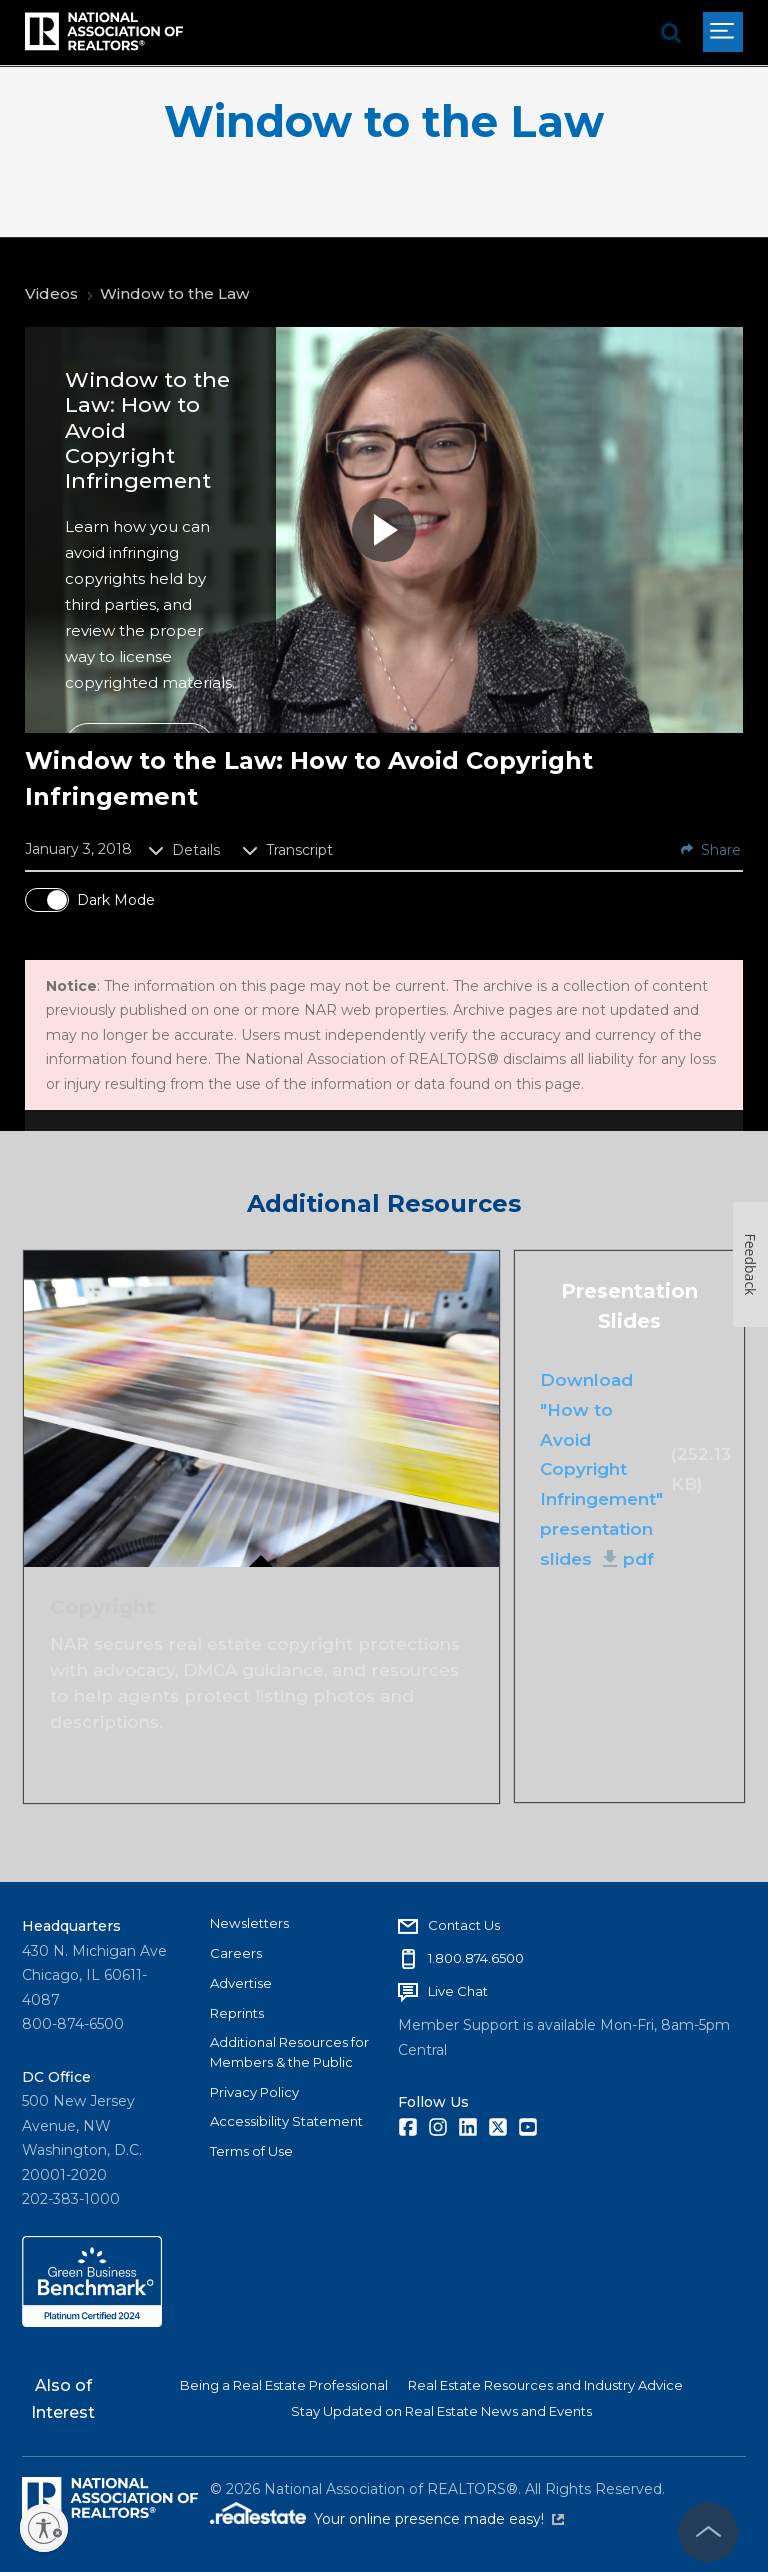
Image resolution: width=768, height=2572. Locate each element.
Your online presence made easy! (439, 2519)
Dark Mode (116, 900)
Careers (236, 1953)
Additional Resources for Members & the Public (289, 2052)
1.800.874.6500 (476, 1958)
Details (184, 850)
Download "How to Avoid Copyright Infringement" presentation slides (601, 1469)
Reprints (237, 2013)
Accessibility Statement (286, 2121)
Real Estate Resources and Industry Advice (545, 2385)
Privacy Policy (254, 2092)
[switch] (47, 900)
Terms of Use (251, 2151)
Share (711, 850)
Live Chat (458, 1991)
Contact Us (464, 1925)
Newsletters (249, 1923)
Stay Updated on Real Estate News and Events (441, 2411)
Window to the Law (384, 121)
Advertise (241, 1983)
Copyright (102, 1606)
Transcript (287, 850)
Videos (51, 293)
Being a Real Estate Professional (284, 2385)
